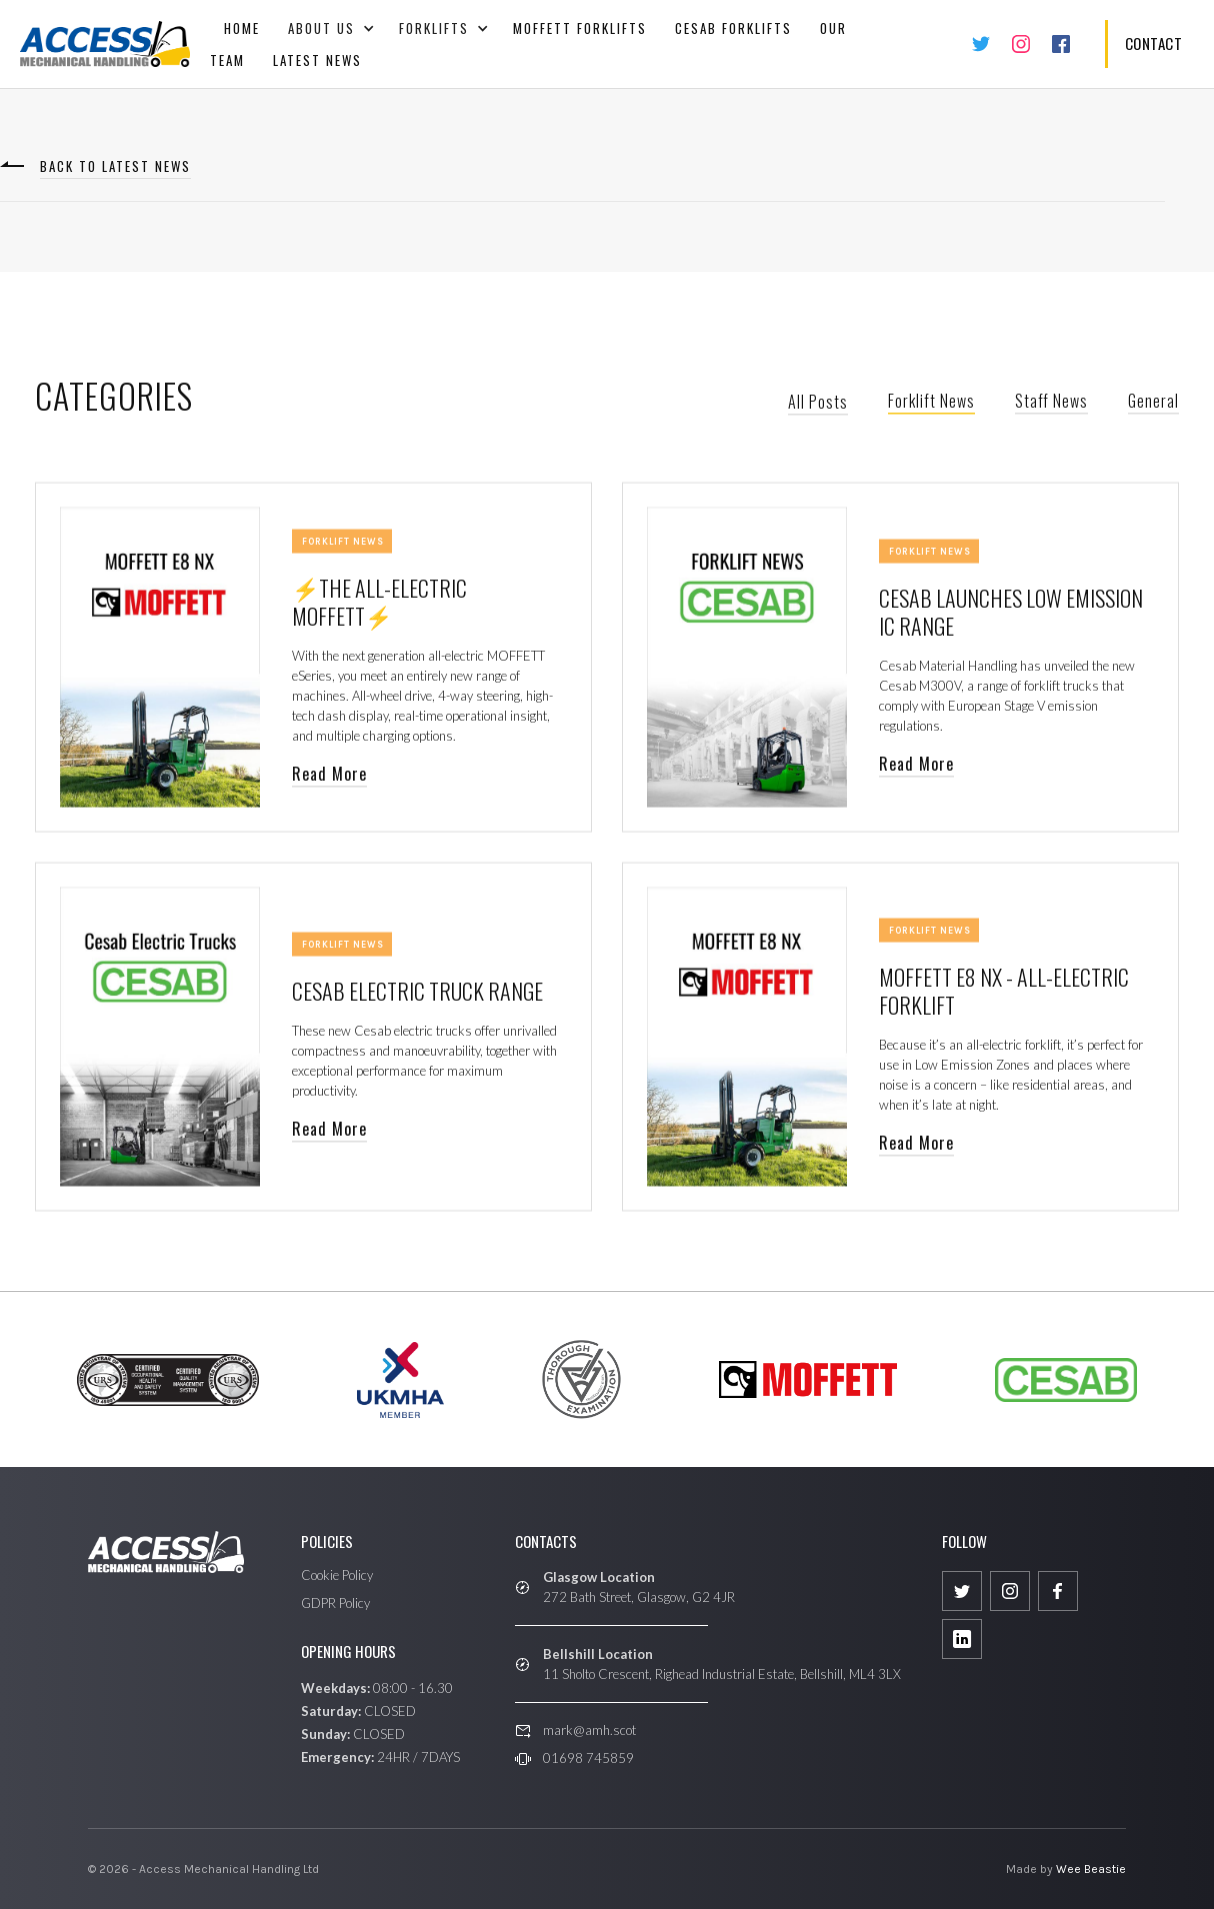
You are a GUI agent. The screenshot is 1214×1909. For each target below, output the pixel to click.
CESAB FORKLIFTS (733, 28)
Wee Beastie (1091, 1869)
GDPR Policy (335, 1603)
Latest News (317, 60)
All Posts (818, 405)
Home (242, 28)
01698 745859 (588, 1758)
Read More (329, 777)
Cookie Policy (337, 1575)
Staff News (1051, 404)
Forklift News (931, 404)
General (1153, 404)
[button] (329, 28)
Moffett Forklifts (580, 28)
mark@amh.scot (589, 1730)
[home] (105, 44)
